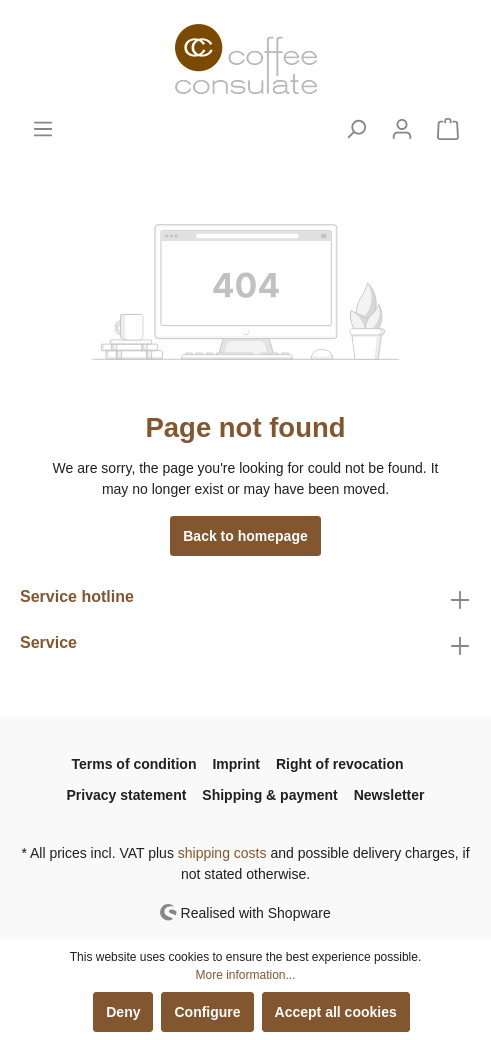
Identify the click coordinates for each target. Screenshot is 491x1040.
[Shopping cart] (448, 129)
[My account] (402, 129)
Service (48, 642)
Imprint (235, 764)
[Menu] (43, 129)
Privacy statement (127, 795)
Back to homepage (245, 536)
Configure (207, 1012)
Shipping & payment (269, 795)
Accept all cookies (336, 1012)
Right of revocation (340, 764)
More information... (245, 975)
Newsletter (389, 795)
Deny (123, 1012)
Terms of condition (134, 764)
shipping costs (222, 853)
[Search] (356, 129)
